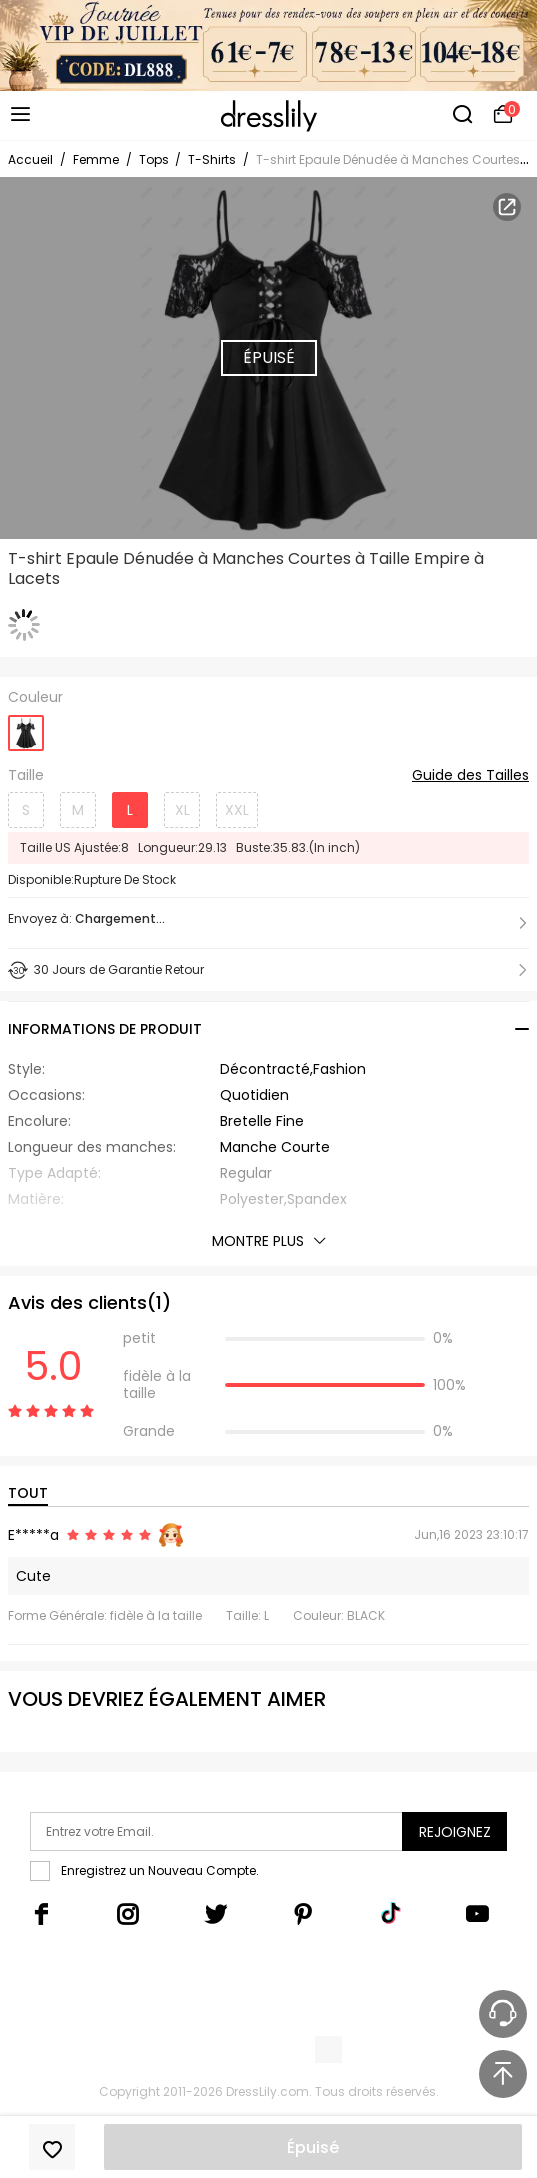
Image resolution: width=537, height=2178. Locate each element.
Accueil (30, 159)
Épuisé (313, 2147)
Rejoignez (455, 1832)
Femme (96, 159)
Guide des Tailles (470, 776)
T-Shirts (212, 159)
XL (182, 810)
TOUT (28, 1493)
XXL (237, 810)
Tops (155, 159)
